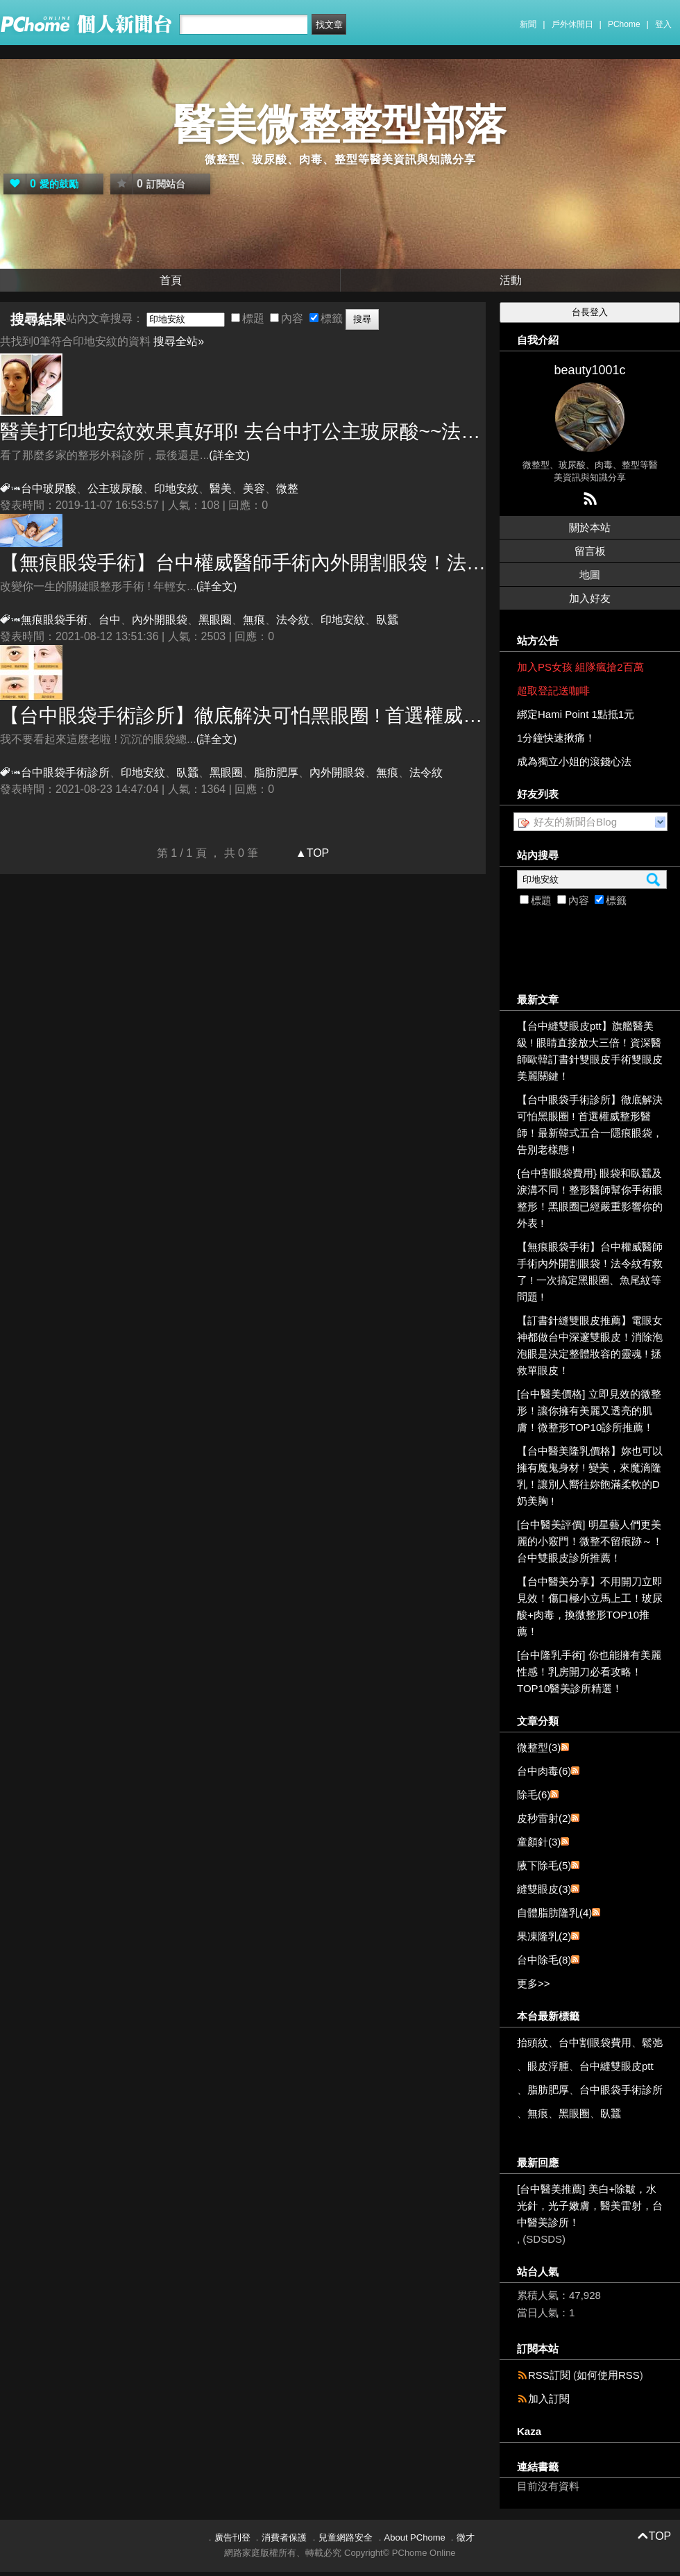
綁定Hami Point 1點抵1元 (575, 714)
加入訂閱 (549, 2398)
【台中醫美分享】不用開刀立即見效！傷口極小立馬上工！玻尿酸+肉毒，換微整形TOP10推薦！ (590, 1606)
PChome (624, 24)
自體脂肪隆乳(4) (554, 1912)
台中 (110, 620)
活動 (511, 280)
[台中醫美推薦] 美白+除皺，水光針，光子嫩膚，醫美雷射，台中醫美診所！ (590, 2205)
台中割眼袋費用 (595, 2042)
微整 (287, 488)
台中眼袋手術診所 (65, 772)
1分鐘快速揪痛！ (556, 738)
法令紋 (292, 620)
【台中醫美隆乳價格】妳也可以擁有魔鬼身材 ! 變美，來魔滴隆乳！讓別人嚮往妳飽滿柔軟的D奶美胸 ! (590, 1476)
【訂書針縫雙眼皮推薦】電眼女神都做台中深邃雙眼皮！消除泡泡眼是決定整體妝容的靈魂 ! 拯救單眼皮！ (590, 1345)
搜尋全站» (178, 341)
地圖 (589, 574)
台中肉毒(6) (544, 1771)
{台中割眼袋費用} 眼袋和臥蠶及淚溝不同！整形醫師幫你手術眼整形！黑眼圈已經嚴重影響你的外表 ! (590, 1198)
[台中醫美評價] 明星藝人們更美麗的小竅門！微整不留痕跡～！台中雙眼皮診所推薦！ (590, 1541)
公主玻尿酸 (115, 488)
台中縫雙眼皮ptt (616, 2066)
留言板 (590, 551)
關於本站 (590, 527)
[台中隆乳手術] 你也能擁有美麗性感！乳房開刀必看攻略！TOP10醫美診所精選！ (589, 1671)
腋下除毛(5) (544, 1865)
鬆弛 (652, 2042)
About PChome (414, 2537)
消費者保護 (284, 2537)
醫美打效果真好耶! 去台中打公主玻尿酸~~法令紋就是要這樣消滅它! (243, 431)
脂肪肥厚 (276, 772)
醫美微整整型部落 (340, 124)
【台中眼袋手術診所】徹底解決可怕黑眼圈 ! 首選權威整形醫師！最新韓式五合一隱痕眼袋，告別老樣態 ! (243, 715)
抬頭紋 (532, 2042)
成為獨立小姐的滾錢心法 (574, 761)
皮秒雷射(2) (544, 1818)
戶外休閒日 (572, 24)
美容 (254, 488)
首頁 (171, 280)
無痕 (254, 620)
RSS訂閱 (549, 2375)
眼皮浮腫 (548, 2066)
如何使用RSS (608, 2375)
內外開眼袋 (159, 620)
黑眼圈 (215, 620)
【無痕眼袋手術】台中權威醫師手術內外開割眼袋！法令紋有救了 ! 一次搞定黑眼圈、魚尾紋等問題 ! (243, 563)
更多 (533, 1983)
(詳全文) (229, 455)
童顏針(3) (539, 1842)
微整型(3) (539, 1747)
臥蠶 (387, 620)
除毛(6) (533, 1794)
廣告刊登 (232, 2537)
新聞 (528, 24)
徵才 (466, 2537)
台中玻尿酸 (48, 488)
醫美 (221, 488)
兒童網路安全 (345, 2537)
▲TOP (310, 853)
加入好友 (590, 598)
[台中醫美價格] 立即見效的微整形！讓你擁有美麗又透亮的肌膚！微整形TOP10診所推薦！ (589, 1410)
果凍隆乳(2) (544, 1936)
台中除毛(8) (544, 1960)
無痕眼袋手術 (54, 620)
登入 (663, 24)
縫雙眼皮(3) (544, 1889)
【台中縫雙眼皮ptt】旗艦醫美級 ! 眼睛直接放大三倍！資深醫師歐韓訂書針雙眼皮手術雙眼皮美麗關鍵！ (590, 1051)
